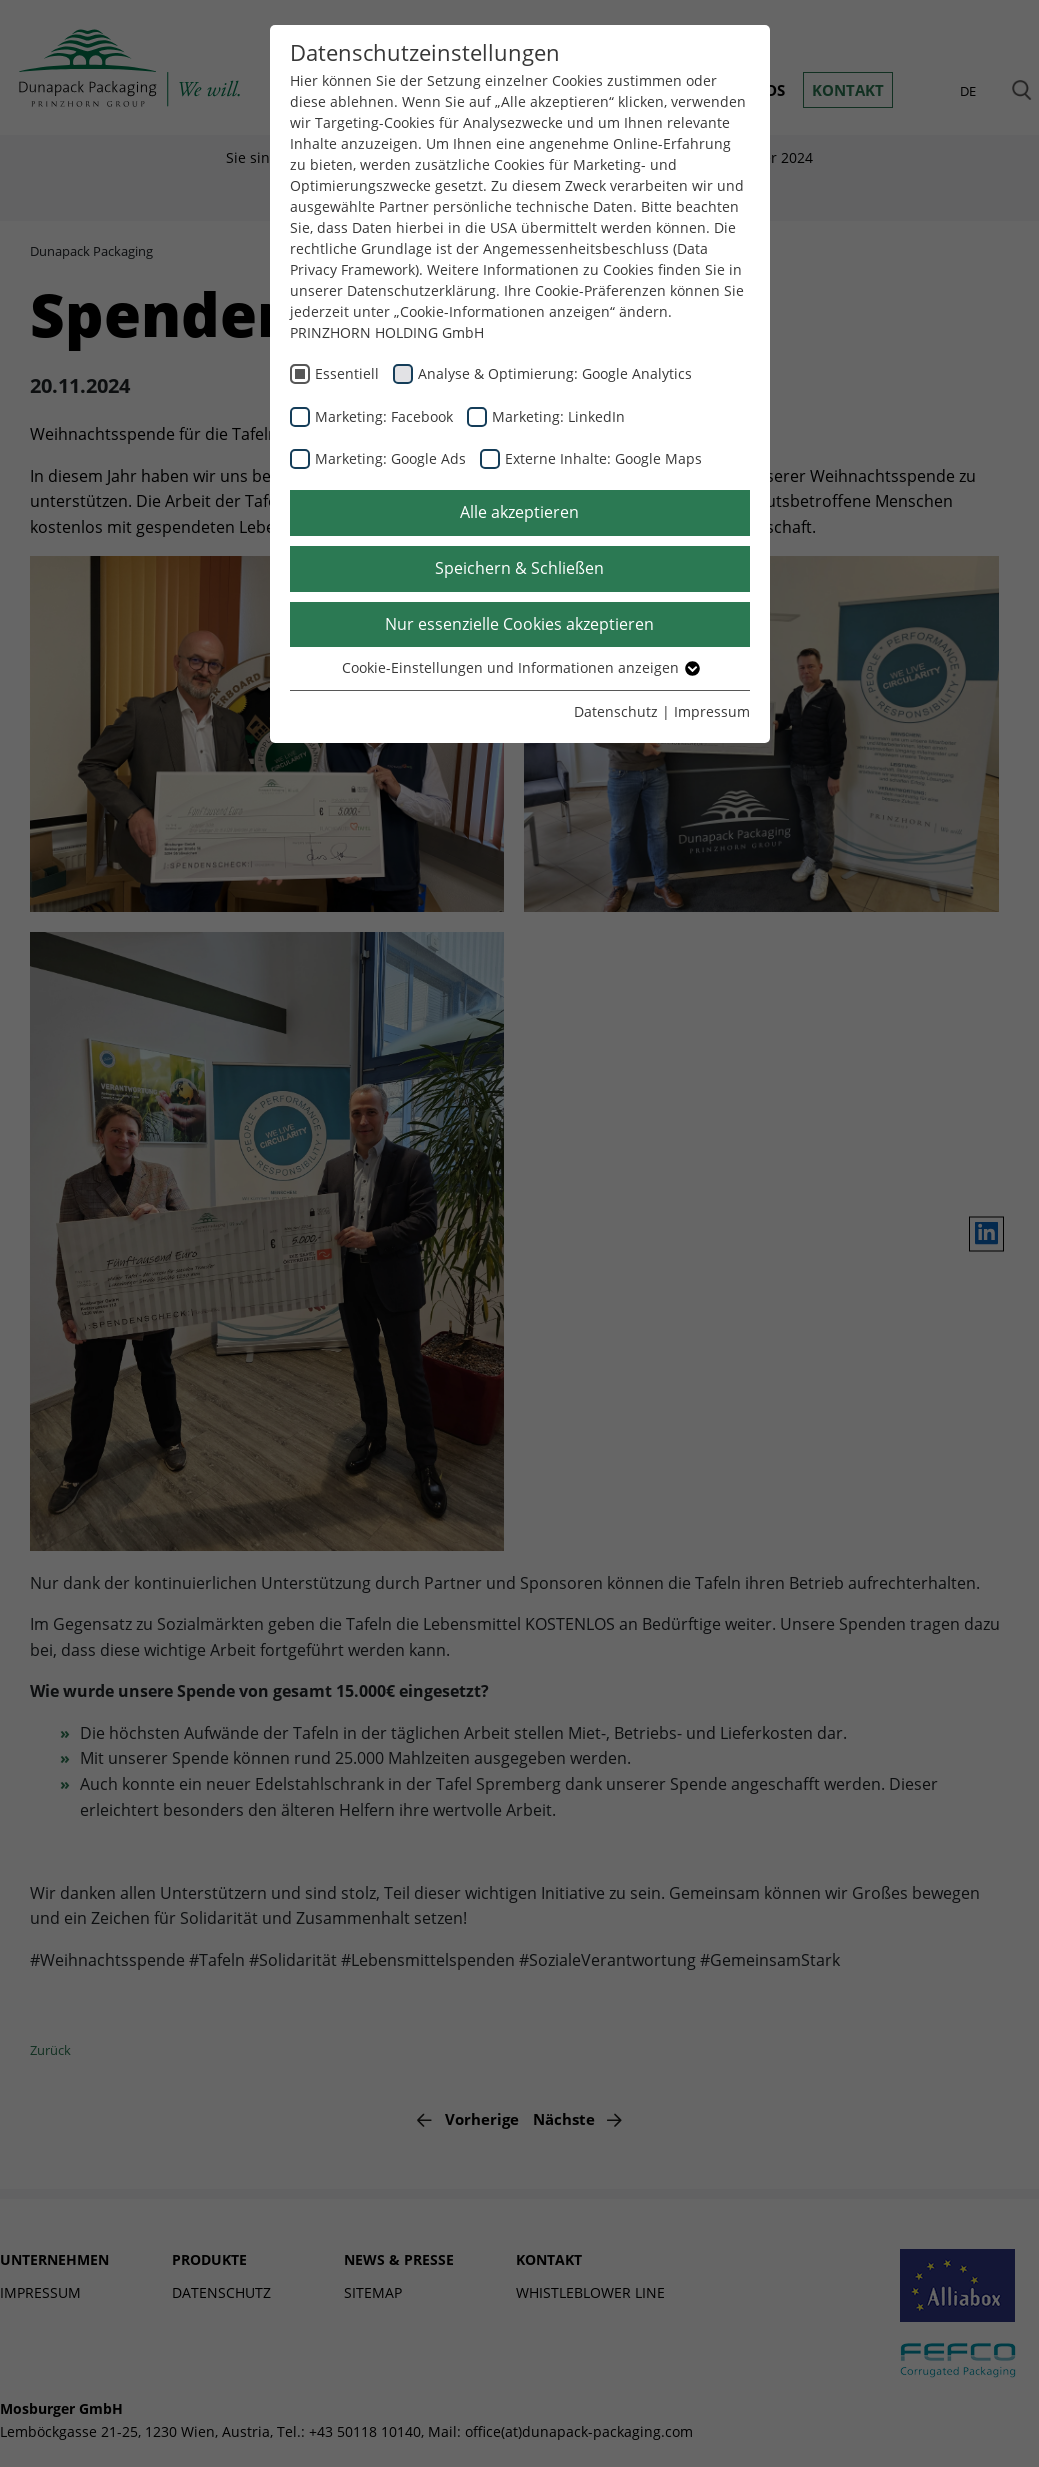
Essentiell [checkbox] (347, 373)
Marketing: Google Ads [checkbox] (390, 458)
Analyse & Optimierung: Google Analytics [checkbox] (555, 373)
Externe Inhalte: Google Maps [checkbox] (603, 458)
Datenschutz (616, 711)
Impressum (712, 711)
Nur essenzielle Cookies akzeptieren (519, 624)
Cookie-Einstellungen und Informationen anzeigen (520, 667)
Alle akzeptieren (519, 512)
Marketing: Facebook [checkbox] (384, 416)
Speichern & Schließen (519, 568)
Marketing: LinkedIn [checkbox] (558, 416)
